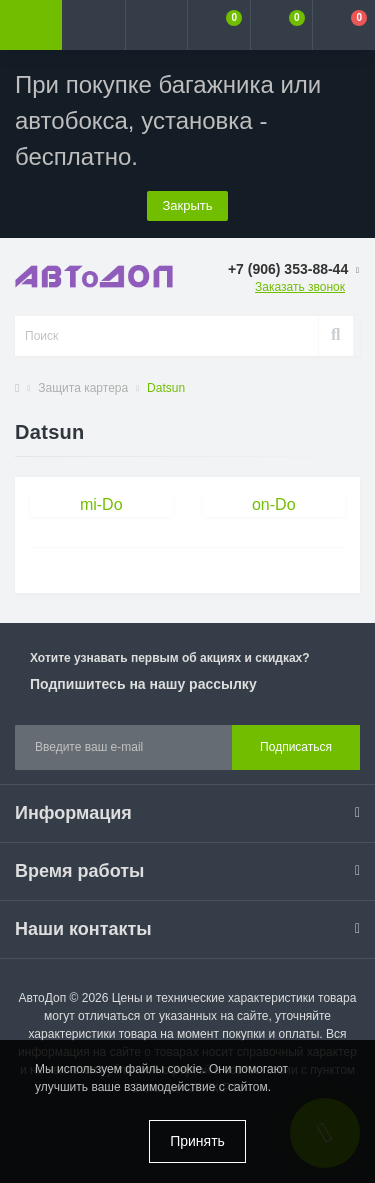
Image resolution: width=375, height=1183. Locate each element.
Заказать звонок (300, 287)
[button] (156, 25)
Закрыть (187, 205)
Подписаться (296, 747)
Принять (197, 1141)
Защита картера (83, 388)
